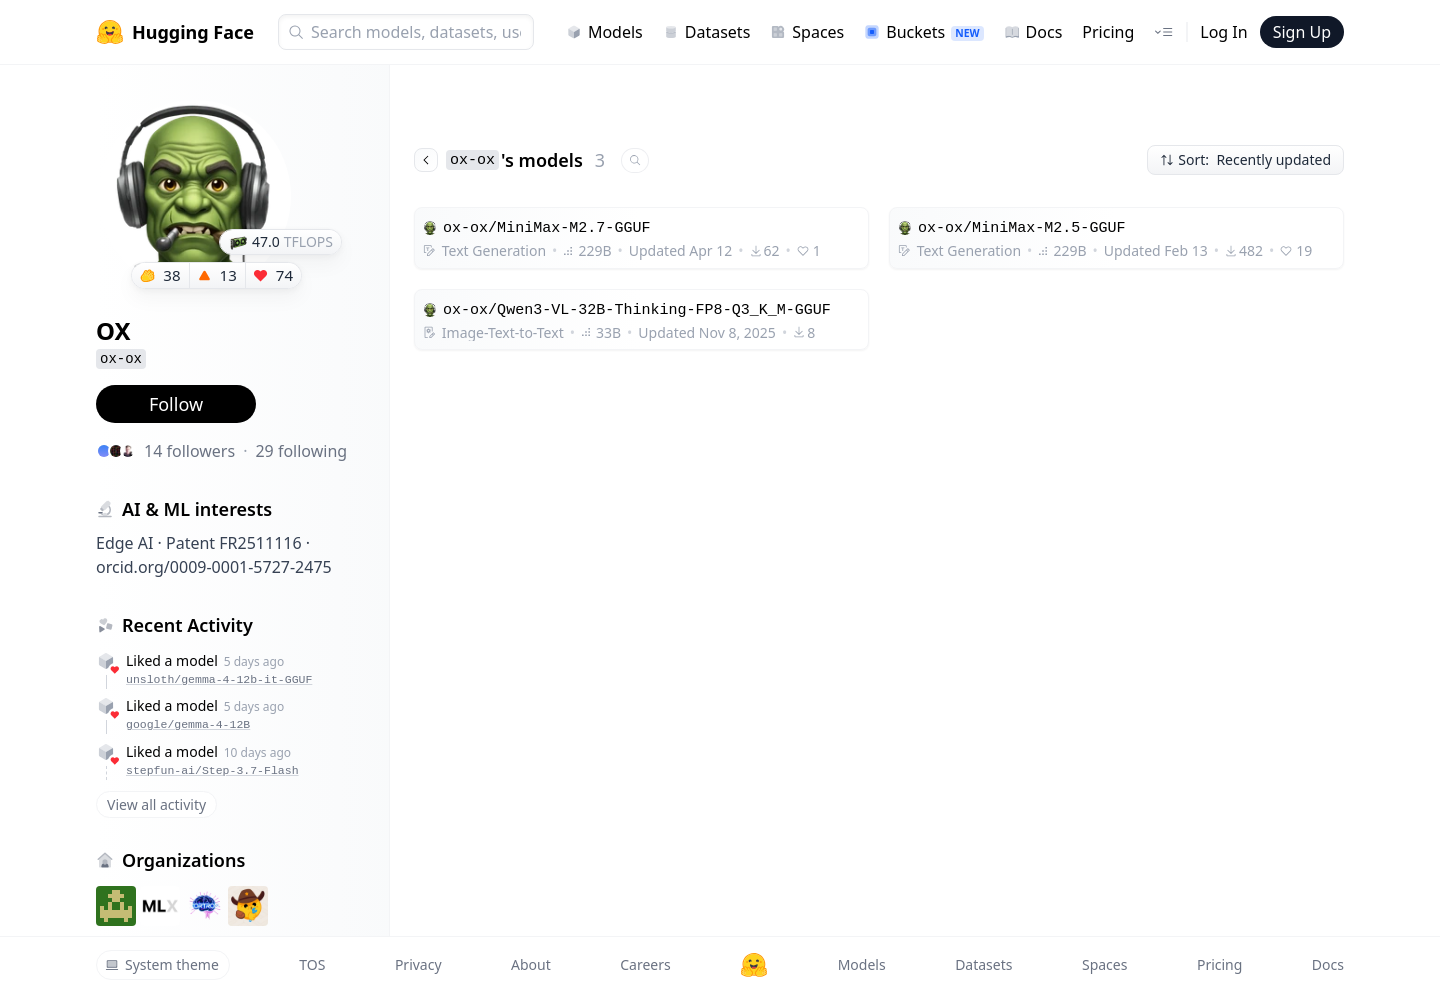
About (531, 964)
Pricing (1108, 32)
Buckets (923, 32)
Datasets (707, 32)
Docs (1033, 32)
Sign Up (1302, 32)
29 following (301, 451)
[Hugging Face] (754, 965)
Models (604, 32)
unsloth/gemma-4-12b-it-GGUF (219, 679)
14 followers (189, 451)
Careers (645, 964)
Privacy (418, 964)
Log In (1223, 32)
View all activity (156, 804)
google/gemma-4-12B (188, 724)
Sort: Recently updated (1245, 159)
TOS (312, 964)
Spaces (807, 32)
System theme (162, 964)
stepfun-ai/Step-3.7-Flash (212, 770)
